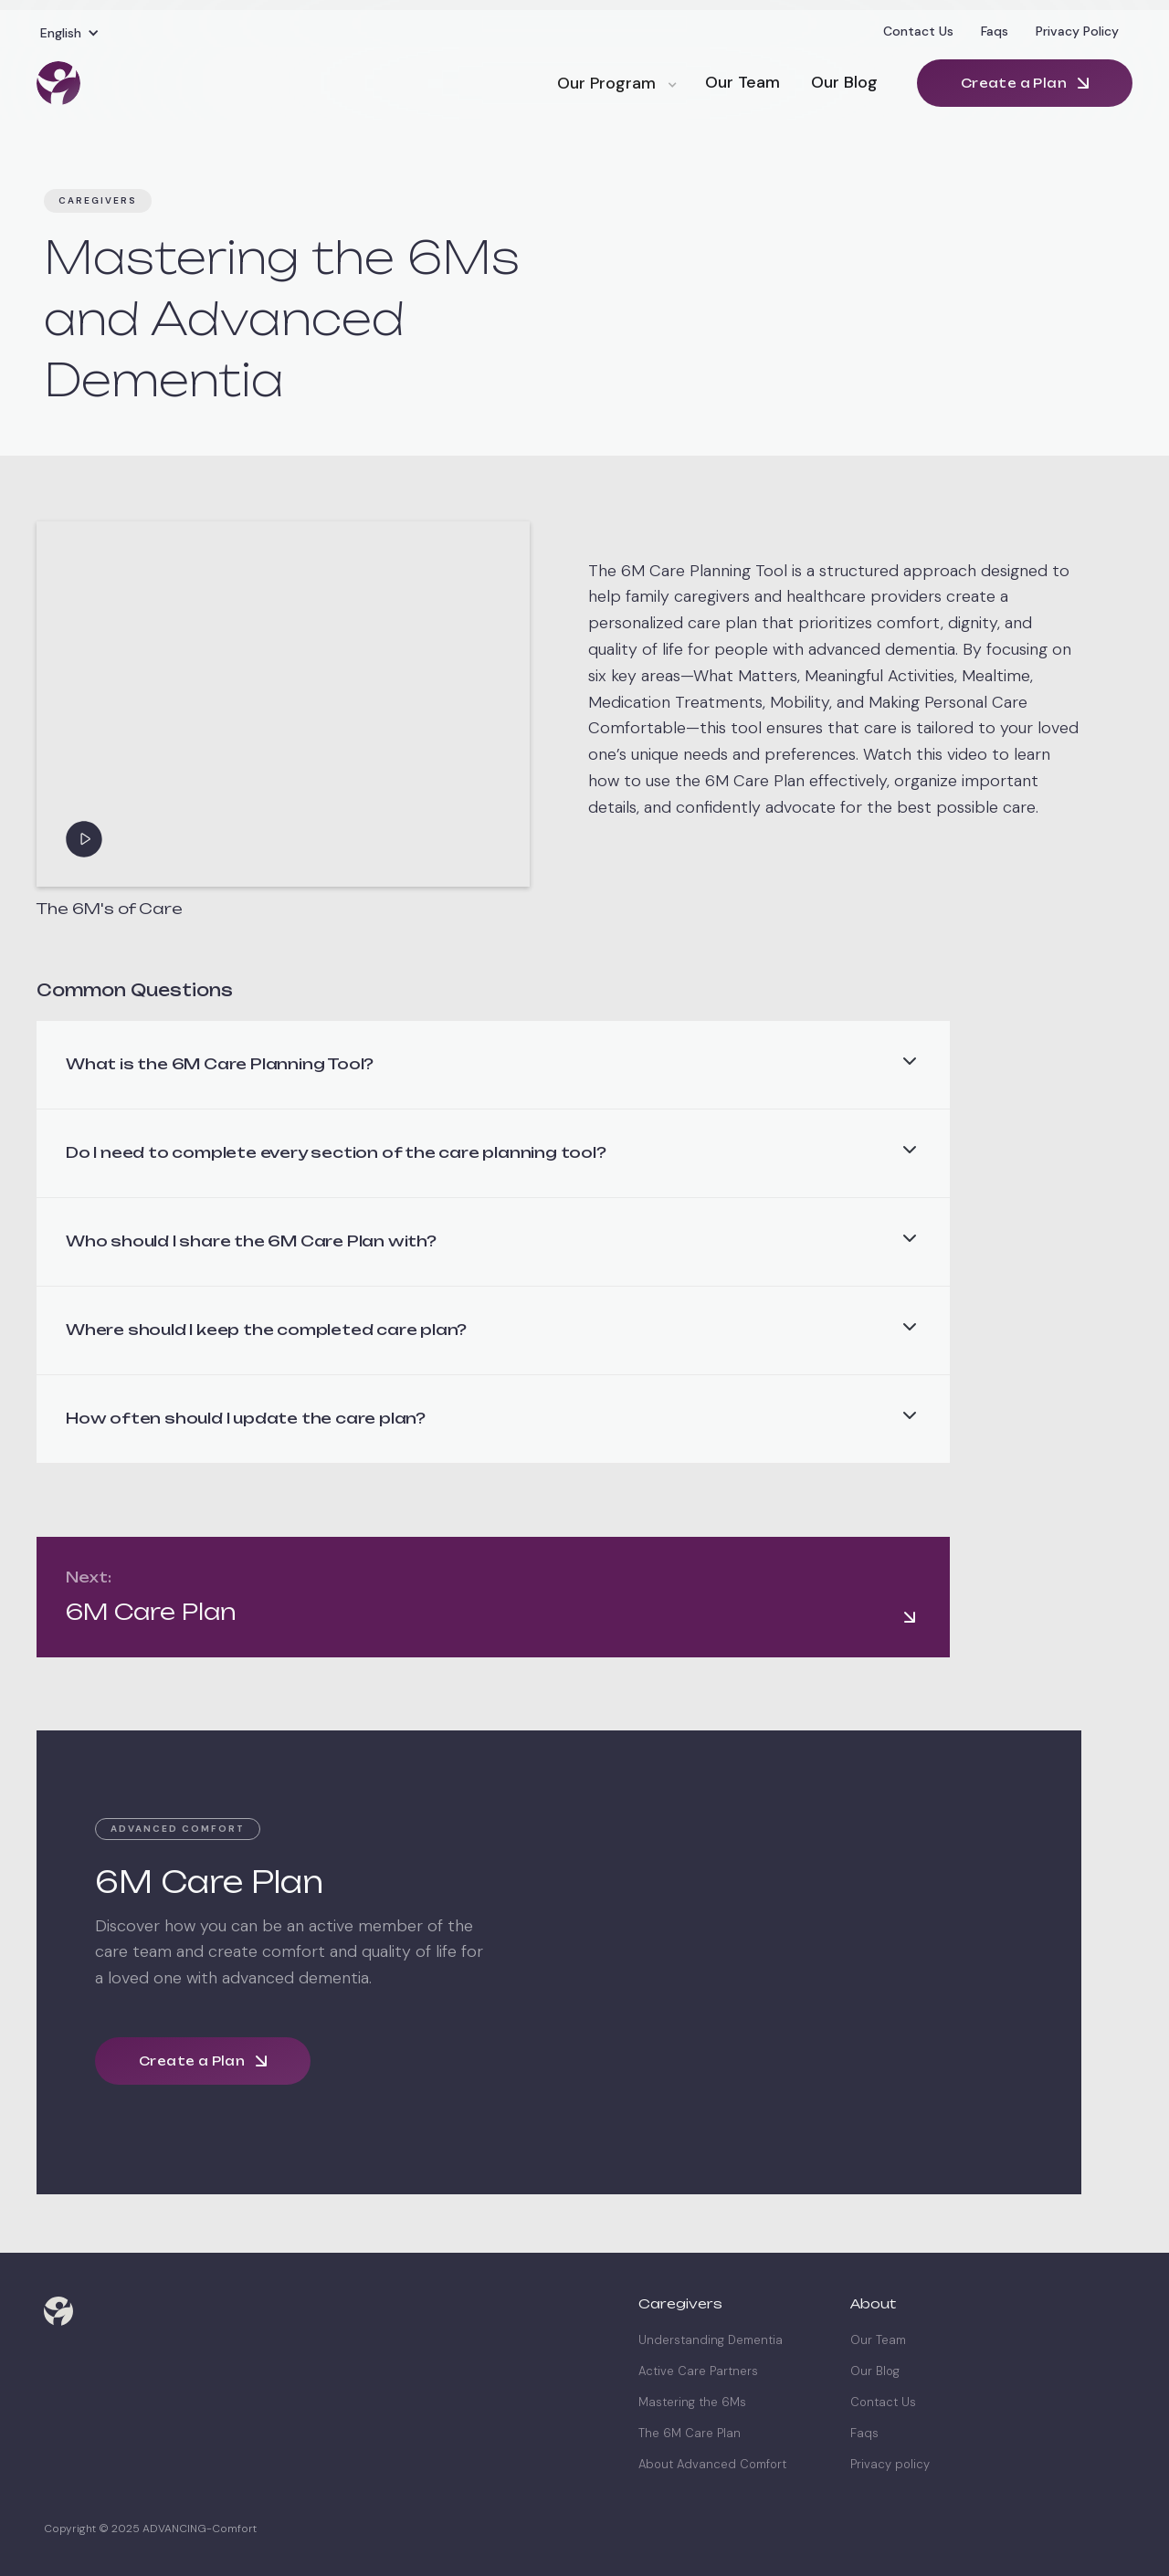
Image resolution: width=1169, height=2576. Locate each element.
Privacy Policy (1077, 31)
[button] (70, 33)
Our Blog (844, 82)
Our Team (742, 82)
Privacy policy (890, 2464)
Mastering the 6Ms (692, 2402)
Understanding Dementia (710, 2340)
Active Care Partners (698, 2371)
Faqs (994, 31)
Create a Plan (1014, 83)
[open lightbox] (283, 704)
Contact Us (918, 31)
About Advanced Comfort (712, 2464)
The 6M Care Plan (689, 2433)
